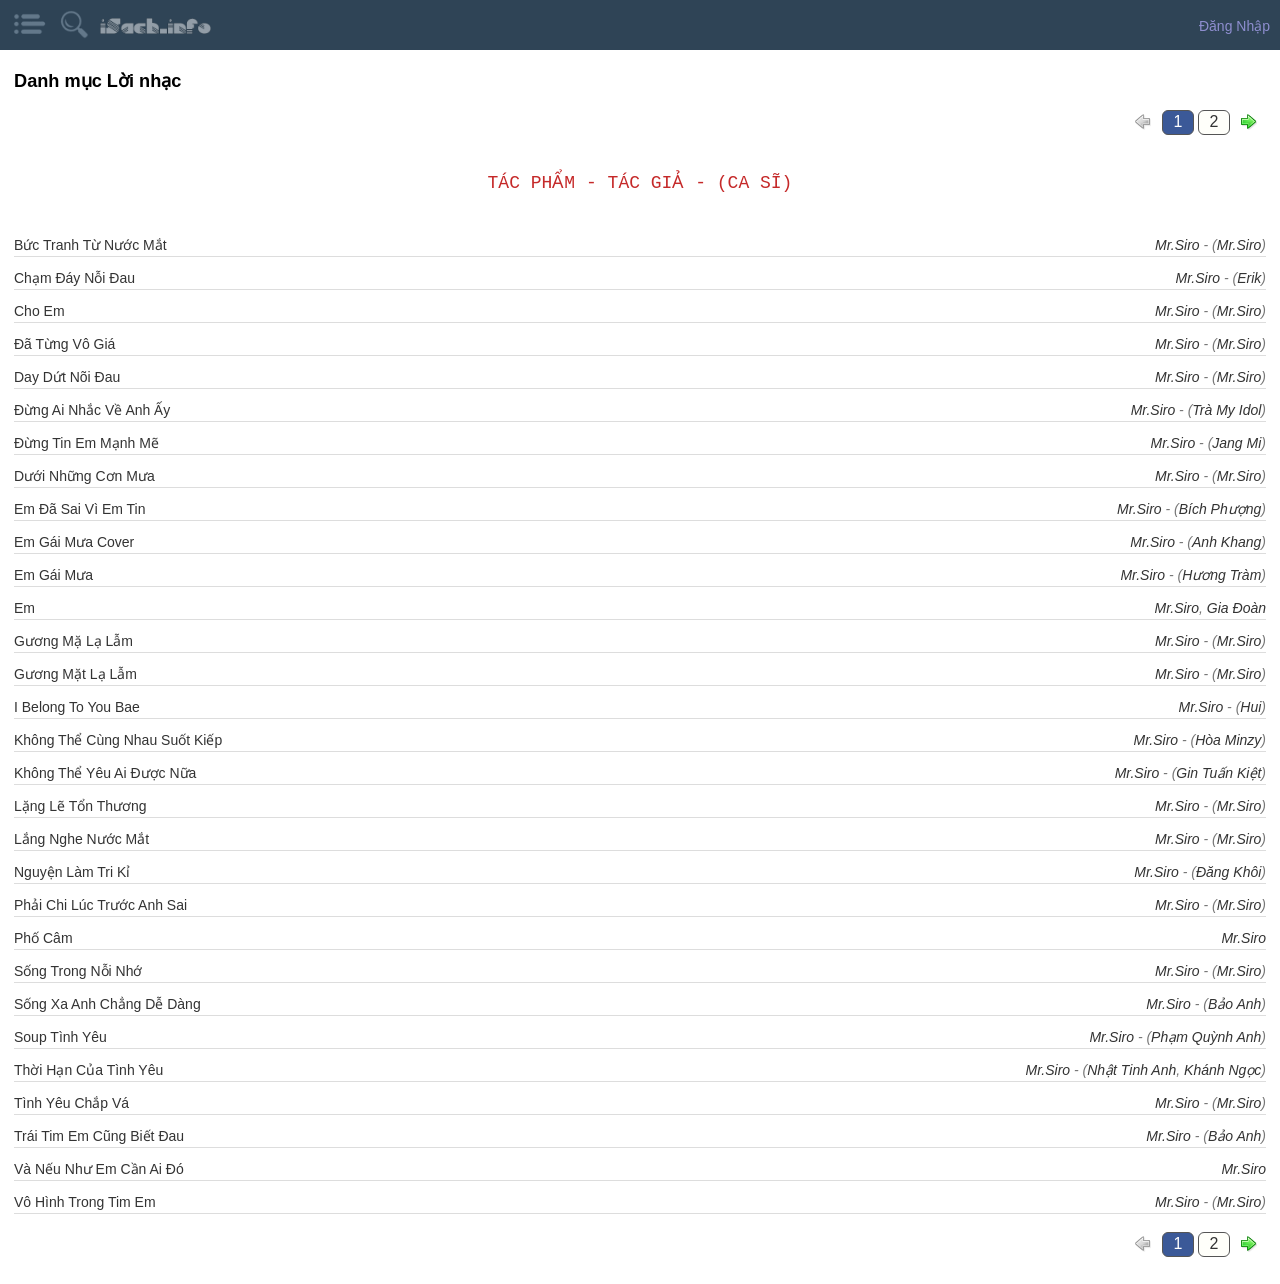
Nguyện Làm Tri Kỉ (72, 872)
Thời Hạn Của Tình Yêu (88, 1070)
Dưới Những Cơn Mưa (84, 476)
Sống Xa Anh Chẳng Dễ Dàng (107, 1004)
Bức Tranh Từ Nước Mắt (90, 245)
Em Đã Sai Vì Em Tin (79, 509)
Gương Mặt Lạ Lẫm (75, 674)
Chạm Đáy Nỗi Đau (74, 278)
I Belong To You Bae (77, 707)
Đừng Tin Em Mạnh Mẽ (86, 443)
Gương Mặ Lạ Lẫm (73, 641)
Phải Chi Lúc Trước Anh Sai (100, 905)
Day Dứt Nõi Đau (67, 377)
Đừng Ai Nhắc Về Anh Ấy (92, 410)
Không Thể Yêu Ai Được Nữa (105, 773)
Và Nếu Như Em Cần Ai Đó (99, 1169)
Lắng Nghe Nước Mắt (81, 839)
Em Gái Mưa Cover (74, 542)
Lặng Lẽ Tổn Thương (80, 806)
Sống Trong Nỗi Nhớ (78, 971)
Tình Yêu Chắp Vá (71, 1103)
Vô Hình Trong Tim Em (85, 1202)
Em (24, 608)
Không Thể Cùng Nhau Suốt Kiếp (118, 740)
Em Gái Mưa (53, 575)
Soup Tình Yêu (60, 1037)
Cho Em (39, 311)
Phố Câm (43, 938)
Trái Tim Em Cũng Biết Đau (99, 1136)
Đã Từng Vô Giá (64, 344)
